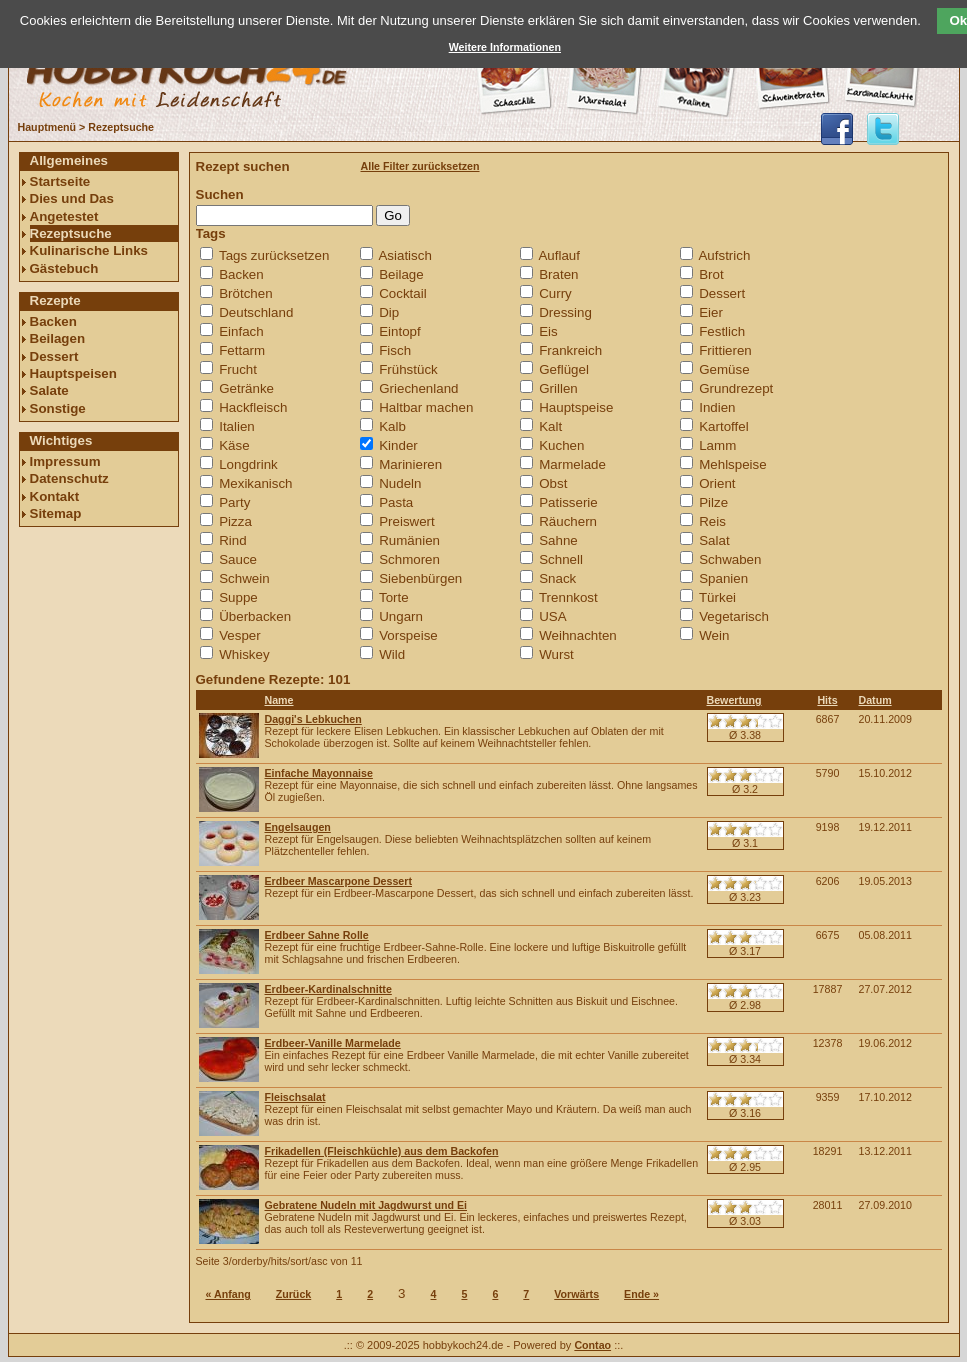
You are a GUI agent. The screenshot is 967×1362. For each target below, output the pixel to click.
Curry (555, 293)
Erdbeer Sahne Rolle (317, 935)
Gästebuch (64, 268)
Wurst (556, 654)
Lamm (717, 445)
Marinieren (410, 464)
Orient (717, 483)
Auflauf (559, 255)
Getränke (246, 388)
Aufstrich (724, 255)
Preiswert (407, 521)
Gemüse (724, 369)
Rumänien (409, 540)
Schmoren (409, 559)
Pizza (235, 521)
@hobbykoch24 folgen (883, 129)
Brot (711, 274)
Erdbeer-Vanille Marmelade (333, 1043)
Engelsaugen (298, 827)
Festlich (722, 331)
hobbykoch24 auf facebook (837, 129)
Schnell (561, 559)
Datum (875, 700)
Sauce (238, 559)
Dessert (54, 356)
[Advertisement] (99, 837)
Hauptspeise (576, 407)
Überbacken (255, 616)
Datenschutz (69, 478)
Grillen (558, 388)
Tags (211, 233)
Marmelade (572, 464)
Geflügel (564, 369)
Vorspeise (408, 635)
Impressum (65, 461)
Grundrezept (736, 388)
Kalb (392, 426)
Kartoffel (723, 426)
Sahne (558, 540)
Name (279, 700)
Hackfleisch (253, 407)
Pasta (396, 502)
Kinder (398, 445)
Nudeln (400, 483)
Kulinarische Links (89, 250)
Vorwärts (576, 1294)
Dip (389, 312)
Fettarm (242, 350)
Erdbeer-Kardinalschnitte (328, 989)
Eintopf (400, 331)
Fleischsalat (295, 1097)
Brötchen (245, 293)
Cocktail (402, 293)
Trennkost (568, 597)
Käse (234, 445)
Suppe (238, 597)
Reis (712, 521)
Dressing (565, 312)
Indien (717, 407)
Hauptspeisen (73, 373)
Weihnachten (578, 635)
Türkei (717, 597)
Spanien (723, 578)
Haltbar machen (426, 407)
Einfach (241, 331)
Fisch (395, 350)
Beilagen (58, 338)
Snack (557, 578)
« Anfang (228, 1294)
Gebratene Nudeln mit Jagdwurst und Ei (366, 1205)
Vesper (240, 635)
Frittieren (725, 350)
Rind (232, 540)
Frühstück (408, 369)
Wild (392, 654)
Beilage (401, 274)
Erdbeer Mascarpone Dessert (338, 881)
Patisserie (568, 502)
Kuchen (561, 445)
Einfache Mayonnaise (319, 773)
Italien (237, 426)
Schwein (244, 578)
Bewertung (734, 700)
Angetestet (64, 216)
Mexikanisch (255, 483)
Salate (49, 390)
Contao (592, 1345)
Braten (558, 274)
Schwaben (730, 559)
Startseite (60, 181)
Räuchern (568, 521)
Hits (827, 700)
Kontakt (55, 496)
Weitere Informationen (505, 47)
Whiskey (244, 654)
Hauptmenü (47, 127)
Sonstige (58, 408)
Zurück (294, 1294)
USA (552, 616)
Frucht (238, 369)
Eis (548, 331)
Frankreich (570, 350)
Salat (714, 540)
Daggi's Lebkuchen (313, 719)
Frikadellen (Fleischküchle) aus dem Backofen (382, 1151)
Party (234, 502)
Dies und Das (72, 198)
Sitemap (56, 513)
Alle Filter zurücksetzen (420, 166)
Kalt (550, 426)
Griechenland (418, 388)
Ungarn (401, 616)
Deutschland (256, 312)
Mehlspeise (732, 464)
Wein (714, 635)
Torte (394, 597)
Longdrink (248, 464)
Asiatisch (404, 255)
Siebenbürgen (420, 578)
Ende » (641, 1294)
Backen (53, 321)
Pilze (713, 502)
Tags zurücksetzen (274, 255)
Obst (553, 483)
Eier (711, 312)
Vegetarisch (734, 616)
